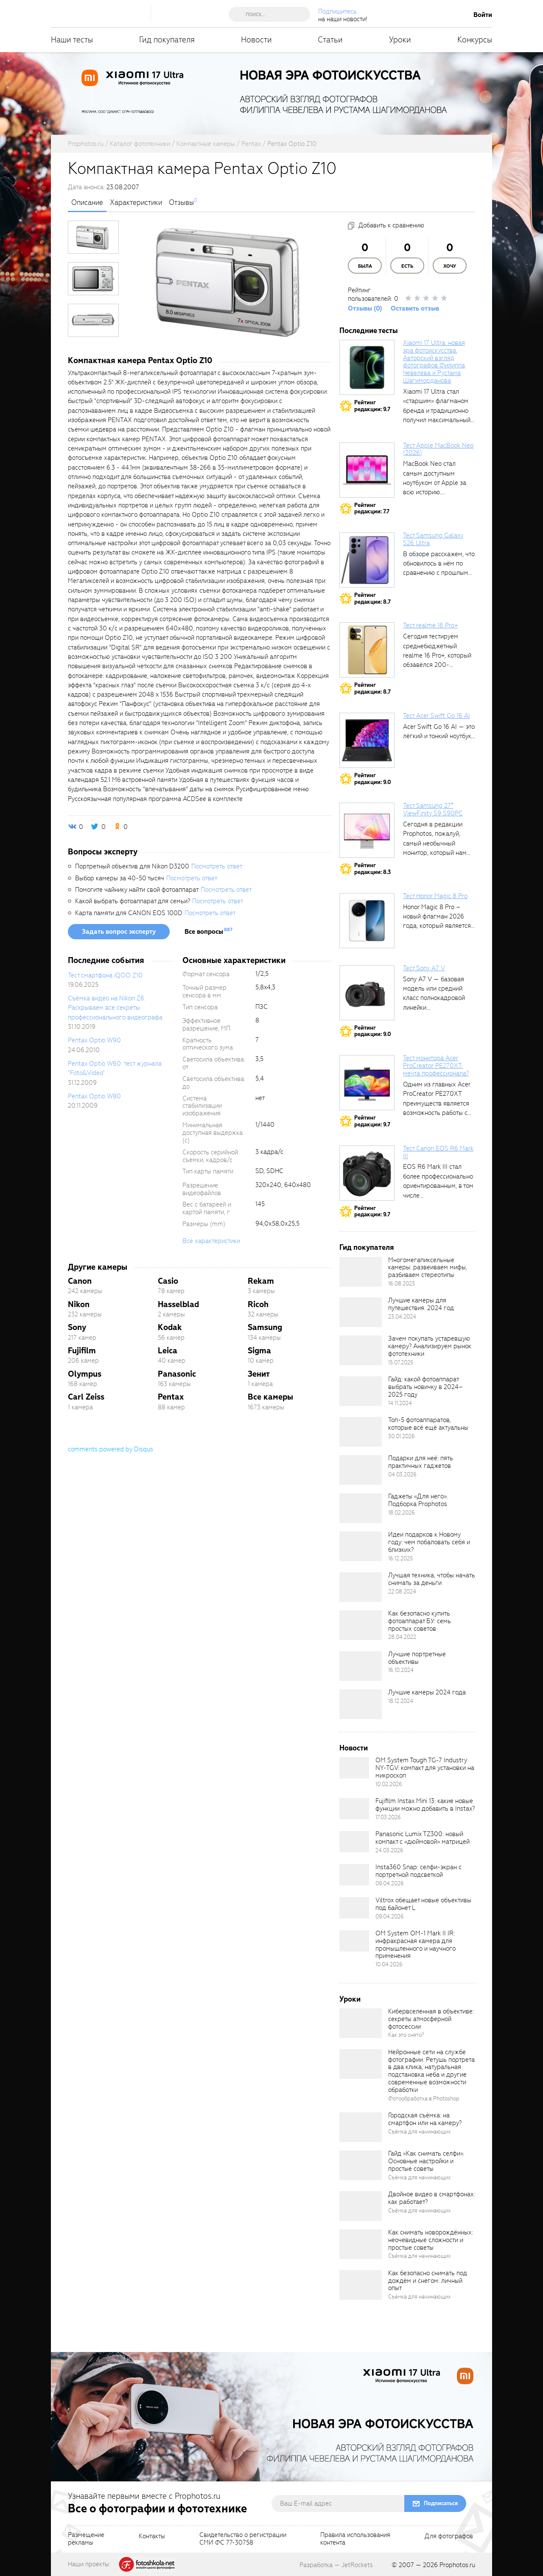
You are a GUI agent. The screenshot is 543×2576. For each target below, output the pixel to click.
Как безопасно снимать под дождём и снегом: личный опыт (427, 2281)
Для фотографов (449, 2536)
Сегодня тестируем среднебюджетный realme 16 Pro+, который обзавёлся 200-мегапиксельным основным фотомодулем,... (437, 664)
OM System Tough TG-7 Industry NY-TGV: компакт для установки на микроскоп (424, 1768)
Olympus (84, 1374)
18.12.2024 (400, 1701)
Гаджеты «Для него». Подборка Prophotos (418, 1500)
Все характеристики (211, 1241)
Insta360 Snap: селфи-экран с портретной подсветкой (418, 1871)
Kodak (170, 1327)
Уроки (400, 39)
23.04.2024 (402, 1316)
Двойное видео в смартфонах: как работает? (431, 2198)
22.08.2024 (402, 1591)
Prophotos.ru (457, 2565)
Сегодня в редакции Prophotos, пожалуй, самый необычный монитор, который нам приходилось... (435, 843)
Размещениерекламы (86, 2539)
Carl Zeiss (86, 1397)
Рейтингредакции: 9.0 (372, 778)
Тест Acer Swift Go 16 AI (436, 715)
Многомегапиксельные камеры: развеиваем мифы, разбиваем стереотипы (427, 1268)
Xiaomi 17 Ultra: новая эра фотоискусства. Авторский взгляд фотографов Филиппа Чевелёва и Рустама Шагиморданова (434, 362)
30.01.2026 (401, 1436)
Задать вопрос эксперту (119, 931)
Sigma (259, 1350)
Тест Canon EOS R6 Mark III (438, 1152)
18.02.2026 (401, 1512)
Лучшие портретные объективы (417, 1658)
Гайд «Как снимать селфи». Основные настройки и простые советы (426, 2161)
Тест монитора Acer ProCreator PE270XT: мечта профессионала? (436, 1066)
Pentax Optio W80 (94, 1096)
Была (365, 266)
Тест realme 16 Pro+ (430, 625)
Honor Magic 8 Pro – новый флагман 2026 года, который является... (439, 916)
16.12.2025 (400, 1558)
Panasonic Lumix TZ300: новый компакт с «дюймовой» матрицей (422, 1838)
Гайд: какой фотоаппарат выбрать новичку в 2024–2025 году (425, 1387)
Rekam (261, 1281)
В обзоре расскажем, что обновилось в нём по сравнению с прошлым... (439, 563)
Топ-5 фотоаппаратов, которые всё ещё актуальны (428, 1424)
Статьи (330, 39)
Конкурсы (474, 39)
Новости (256, 39)
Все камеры (270, 1397)
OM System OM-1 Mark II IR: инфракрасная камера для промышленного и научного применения (415, 1944)
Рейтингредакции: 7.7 (371, 508)
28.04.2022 (402, 1637)
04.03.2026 (402, 1474)
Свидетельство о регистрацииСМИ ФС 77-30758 (242, 2539)
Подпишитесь (337, 11)
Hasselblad (178, 1304)
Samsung (265, 1327)
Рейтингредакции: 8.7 (372, 598)
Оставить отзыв (415, 308)
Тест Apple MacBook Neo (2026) (438, 449)
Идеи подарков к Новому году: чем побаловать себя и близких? (429, 1542)
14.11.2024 (400, 1403)
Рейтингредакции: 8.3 (372, 868)
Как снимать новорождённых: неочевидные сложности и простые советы (430, 2240)
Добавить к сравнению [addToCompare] (391, 225)
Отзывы (181, 202)
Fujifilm (82, 1350)
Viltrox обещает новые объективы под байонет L (423, 1904)
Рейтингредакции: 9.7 (372, 405)
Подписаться (441, 2503)
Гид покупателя (167, 39)
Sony (77, 1327)
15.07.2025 (400, 1362)
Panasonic (177, 1374)
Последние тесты (368, 331)
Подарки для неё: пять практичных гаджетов (420, 1462)
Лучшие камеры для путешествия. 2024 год (421, 1304)
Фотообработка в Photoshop (423, 2098)
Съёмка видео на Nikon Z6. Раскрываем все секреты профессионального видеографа (115, 1008)
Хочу (449, 266)
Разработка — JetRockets (336, 2565)
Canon (80, 1281)
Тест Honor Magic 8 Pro (435, 896)
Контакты (152, 2536)
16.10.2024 (401, 1670)
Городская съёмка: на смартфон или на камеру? (425, 2119)
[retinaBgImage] (360, 1272)
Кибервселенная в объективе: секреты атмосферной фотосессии (431, 2019)
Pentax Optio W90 (94, 1040)
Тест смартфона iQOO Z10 (105, 975)
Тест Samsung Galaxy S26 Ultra (433, 539)
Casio (168, 1281)
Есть (407, 266)
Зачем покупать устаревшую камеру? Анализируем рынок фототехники (429, 1346)
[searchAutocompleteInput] (272, 14)
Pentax (171, 1397)
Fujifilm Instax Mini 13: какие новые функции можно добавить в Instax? (425, 1805)
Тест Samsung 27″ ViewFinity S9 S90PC (433, 809)
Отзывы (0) (365, 308)
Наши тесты (72, 39)
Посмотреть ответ (216, 866)
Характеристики (136, 202)
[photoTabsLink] (93, 237)
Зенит (259, 1374)
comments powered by (110, 1449)
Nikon (79, 1304)
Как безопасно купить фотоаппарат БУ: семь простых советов (419, 1621)
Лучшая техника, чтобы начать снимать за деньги (431, 1579)
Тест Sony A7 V (424, 968)
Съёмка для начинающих (419, 2131)
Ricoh (258, 1304)
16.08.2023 (401, 1283)
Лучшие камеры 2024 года (427, 1692)
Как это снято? (406, 2034)
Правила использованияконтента (355, 2539)
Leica (167, 1350)
